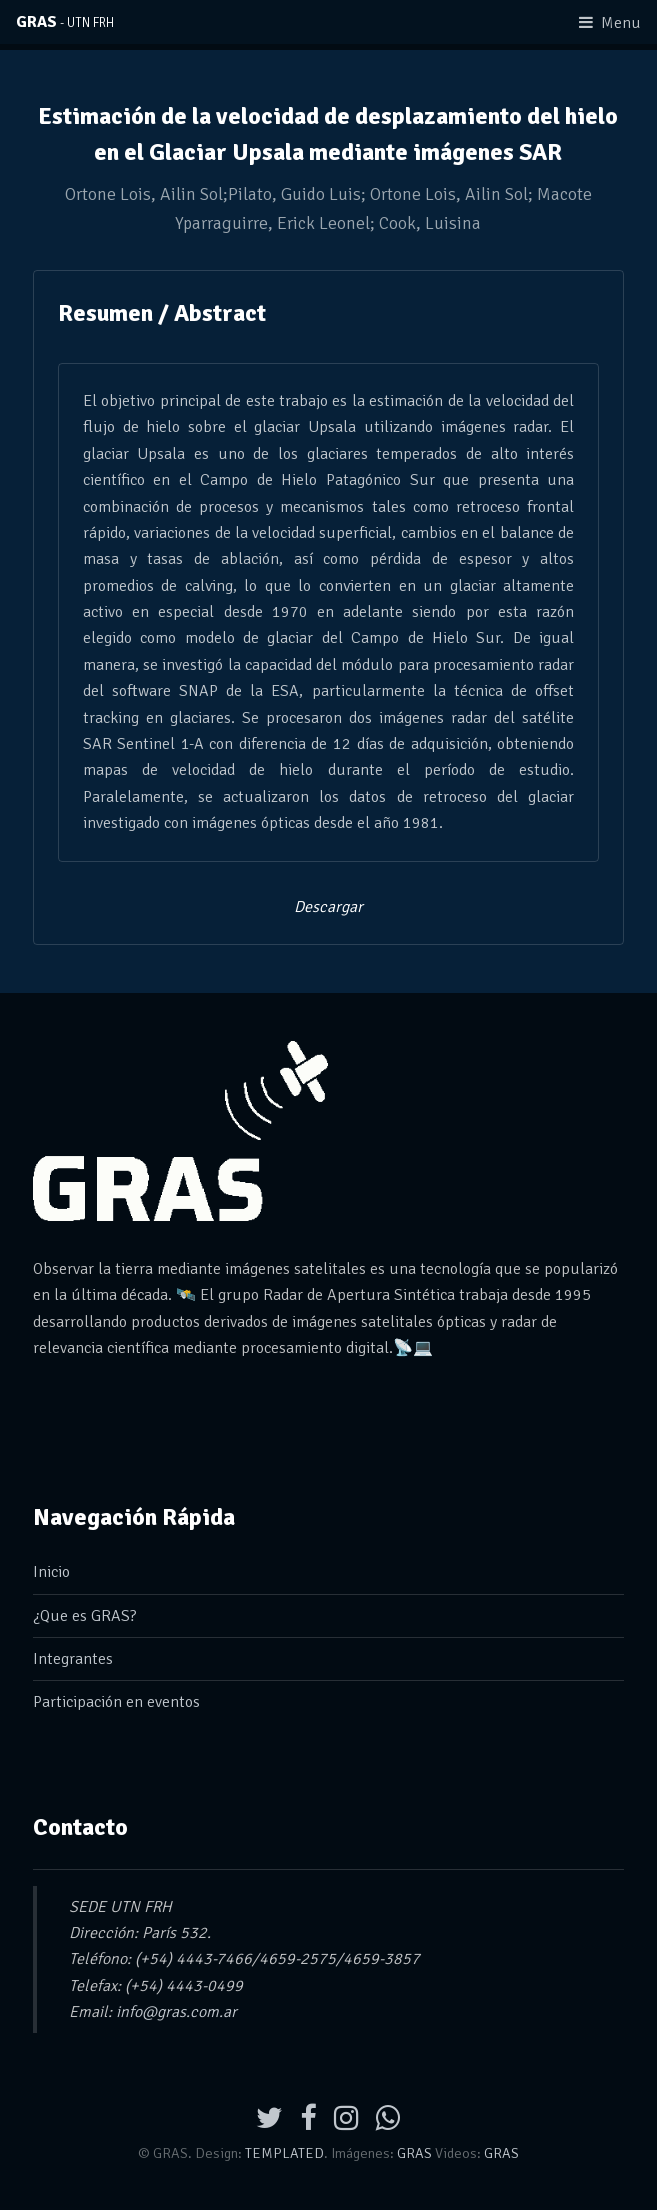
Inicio (51, 1572)
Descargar (328, 907)
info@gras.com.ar (176, 2012)
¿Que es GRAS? (85, 1616)
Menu (621, 23)
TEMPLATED (284, 2153)
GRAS (65, 22)
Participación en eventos (116, 1702)
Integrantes (73, 1659)
